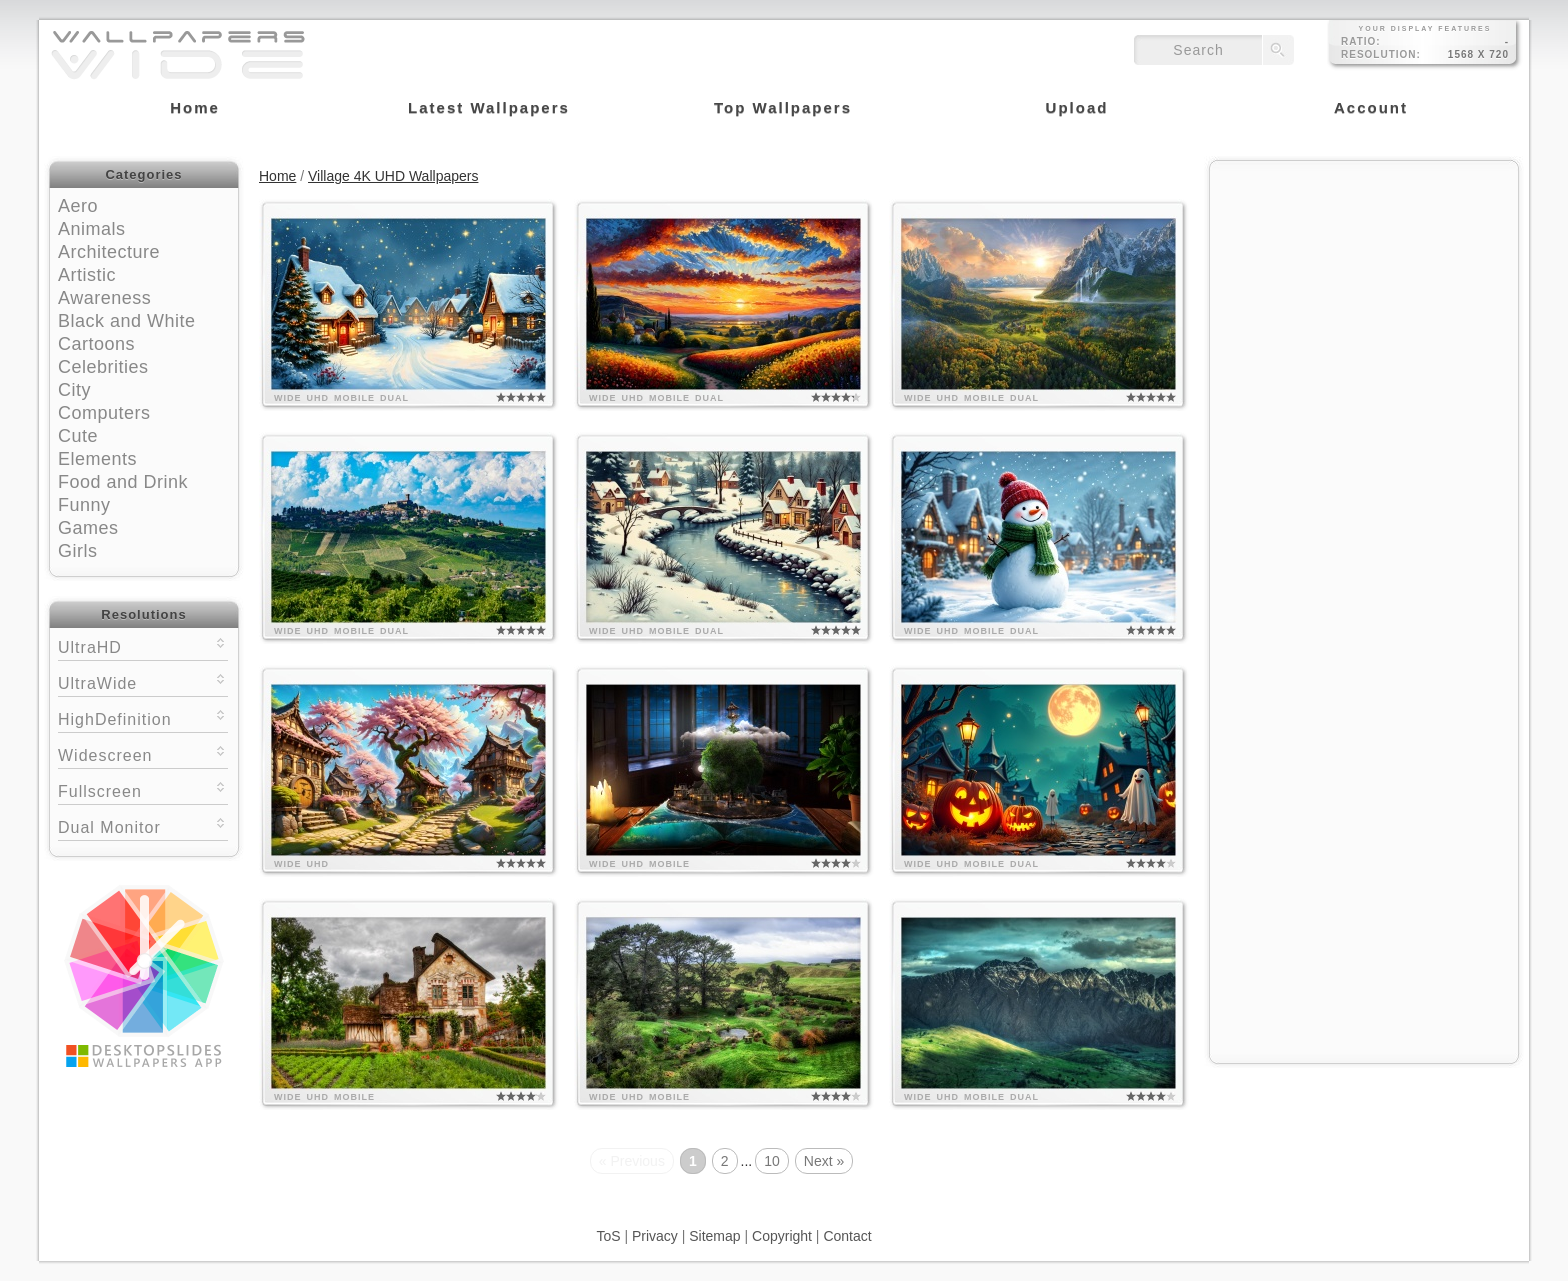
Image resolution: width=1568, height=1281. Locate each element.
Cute (78, 436)
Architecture (109, 252)
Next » (824, 1161)
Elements (97, 459)
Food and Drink (123, 482)
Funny (84, 505)
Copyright (782, 1236)
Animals (92, 229)
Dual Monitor (143, 825)
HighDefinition (143, 717)
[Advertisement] (1364, 297)
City (74, 390)
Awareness (104, 298)
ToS (608, 1236)
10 (772, 1161)
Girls (78, 551)
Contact (847, 1236)
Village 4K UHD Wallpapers (393, 176)
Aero (78, 206)
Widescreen (143, 753)
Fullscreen (143, 789)
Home (277, 176)
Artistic (87, 275)
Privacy (655, 1236)
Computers (104, 413)
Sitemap (714, 1236)
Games (88, 528)
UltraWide (143, 681)
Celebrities (103, 367)
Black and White (127, 321)
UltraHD (143, 645)
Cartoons (96, 344)
